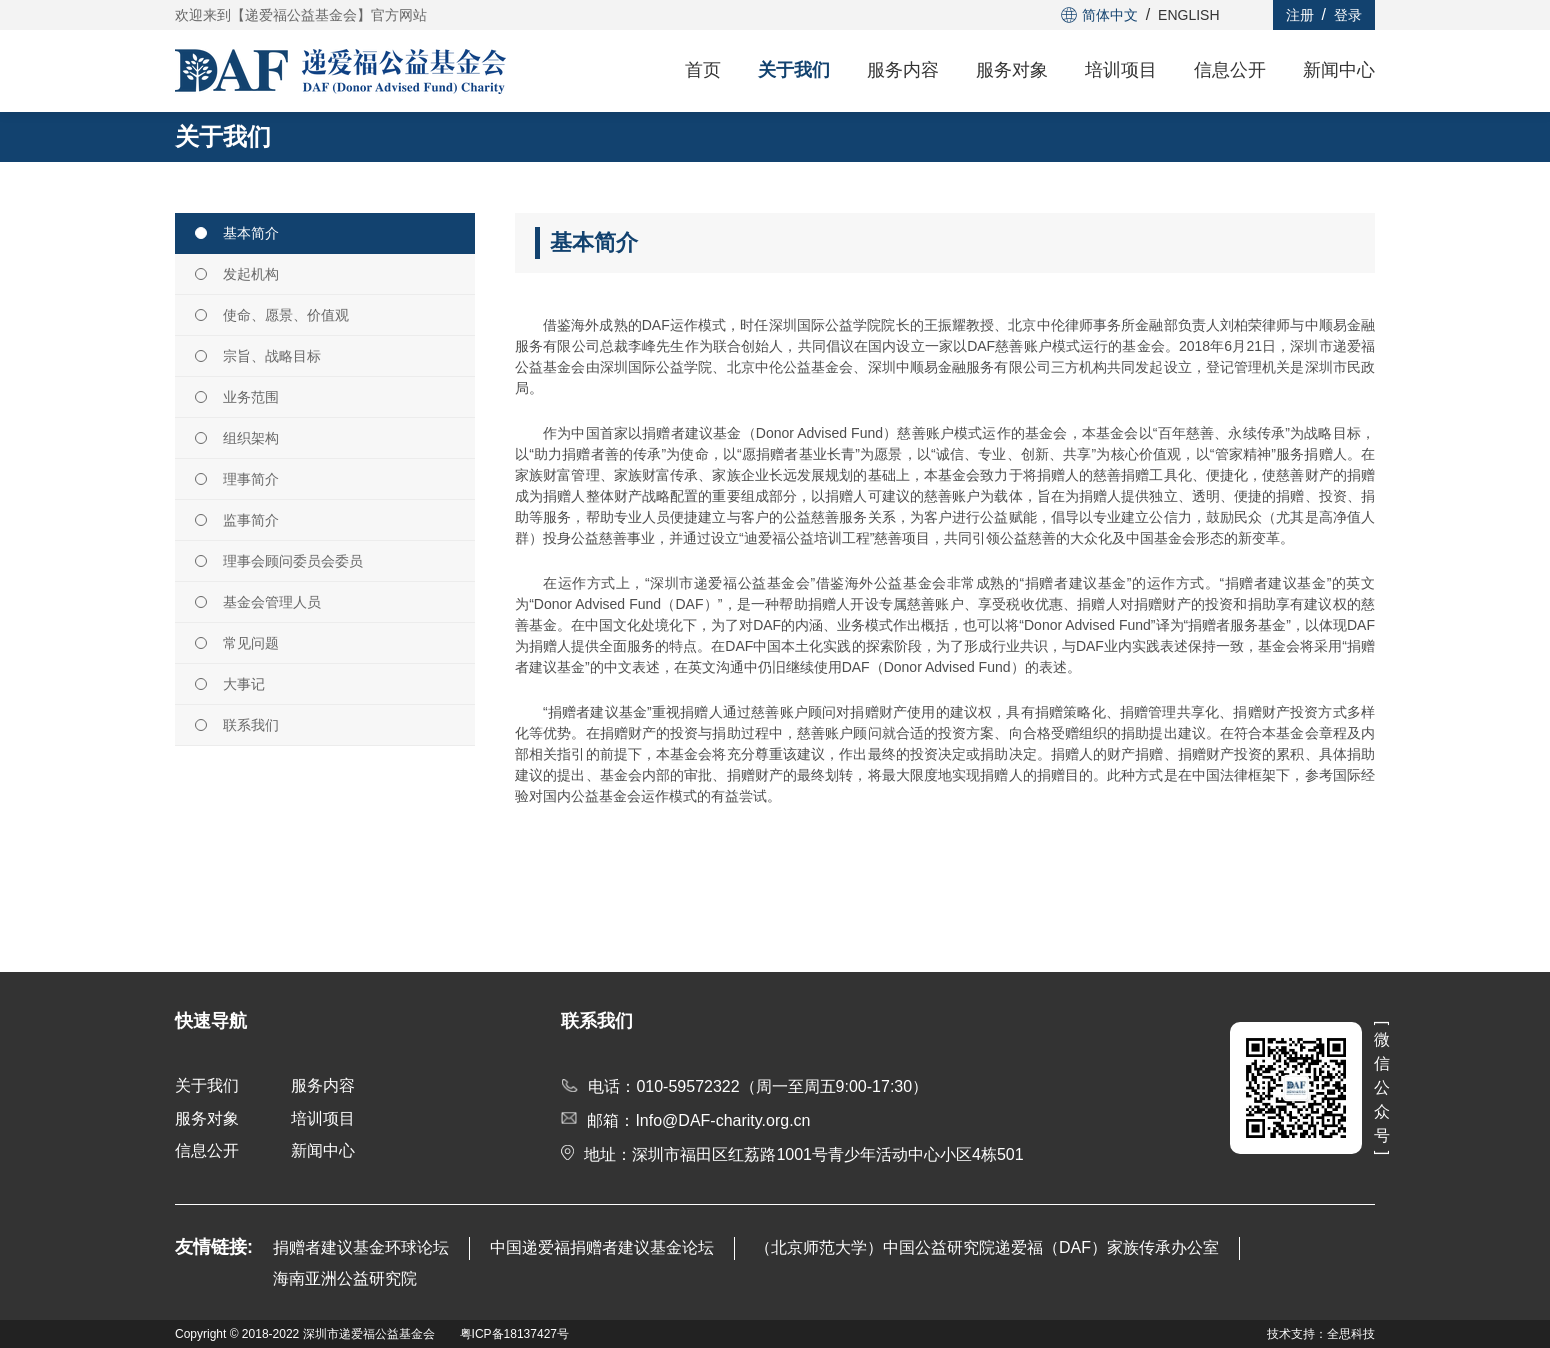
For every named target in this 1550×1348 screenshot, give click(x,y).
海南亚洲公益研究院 (345, 1278)
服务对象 (1012, 70)
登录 (1348, 15)
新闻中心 (1339, 70)
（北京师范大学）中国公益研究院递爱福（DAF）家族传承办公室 (987, 1247)
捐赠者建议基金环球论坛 (361, 1247)
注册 (1300, 15)
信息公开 (1230, 70)
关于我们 (794, 70)
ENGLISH (1188, 15)
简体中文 (1099, 15)
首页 (703, 70)
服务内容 (903, 70)
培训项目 (1121, 70)
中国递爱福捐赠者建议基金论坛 (602, 1247)
